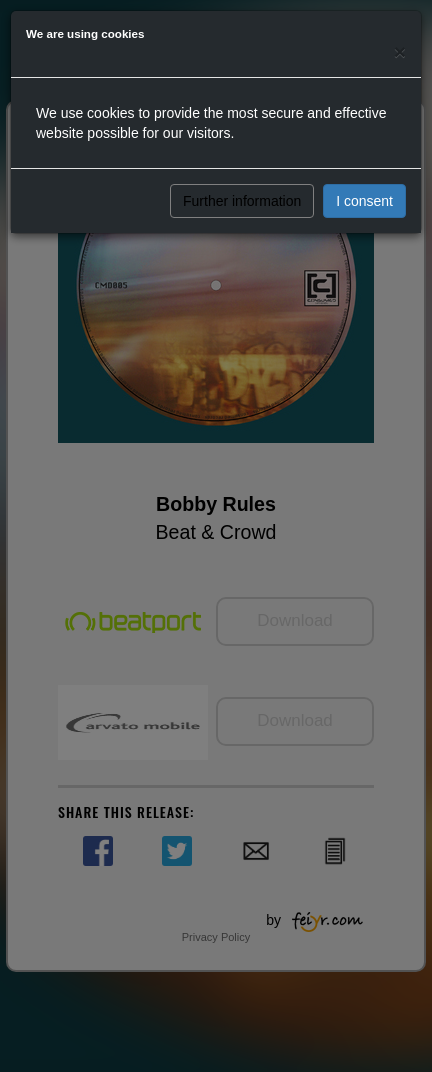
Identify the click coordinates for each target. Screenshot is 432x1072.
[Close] (400, 51)
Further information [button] (242, 201)
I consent (364, 201)
